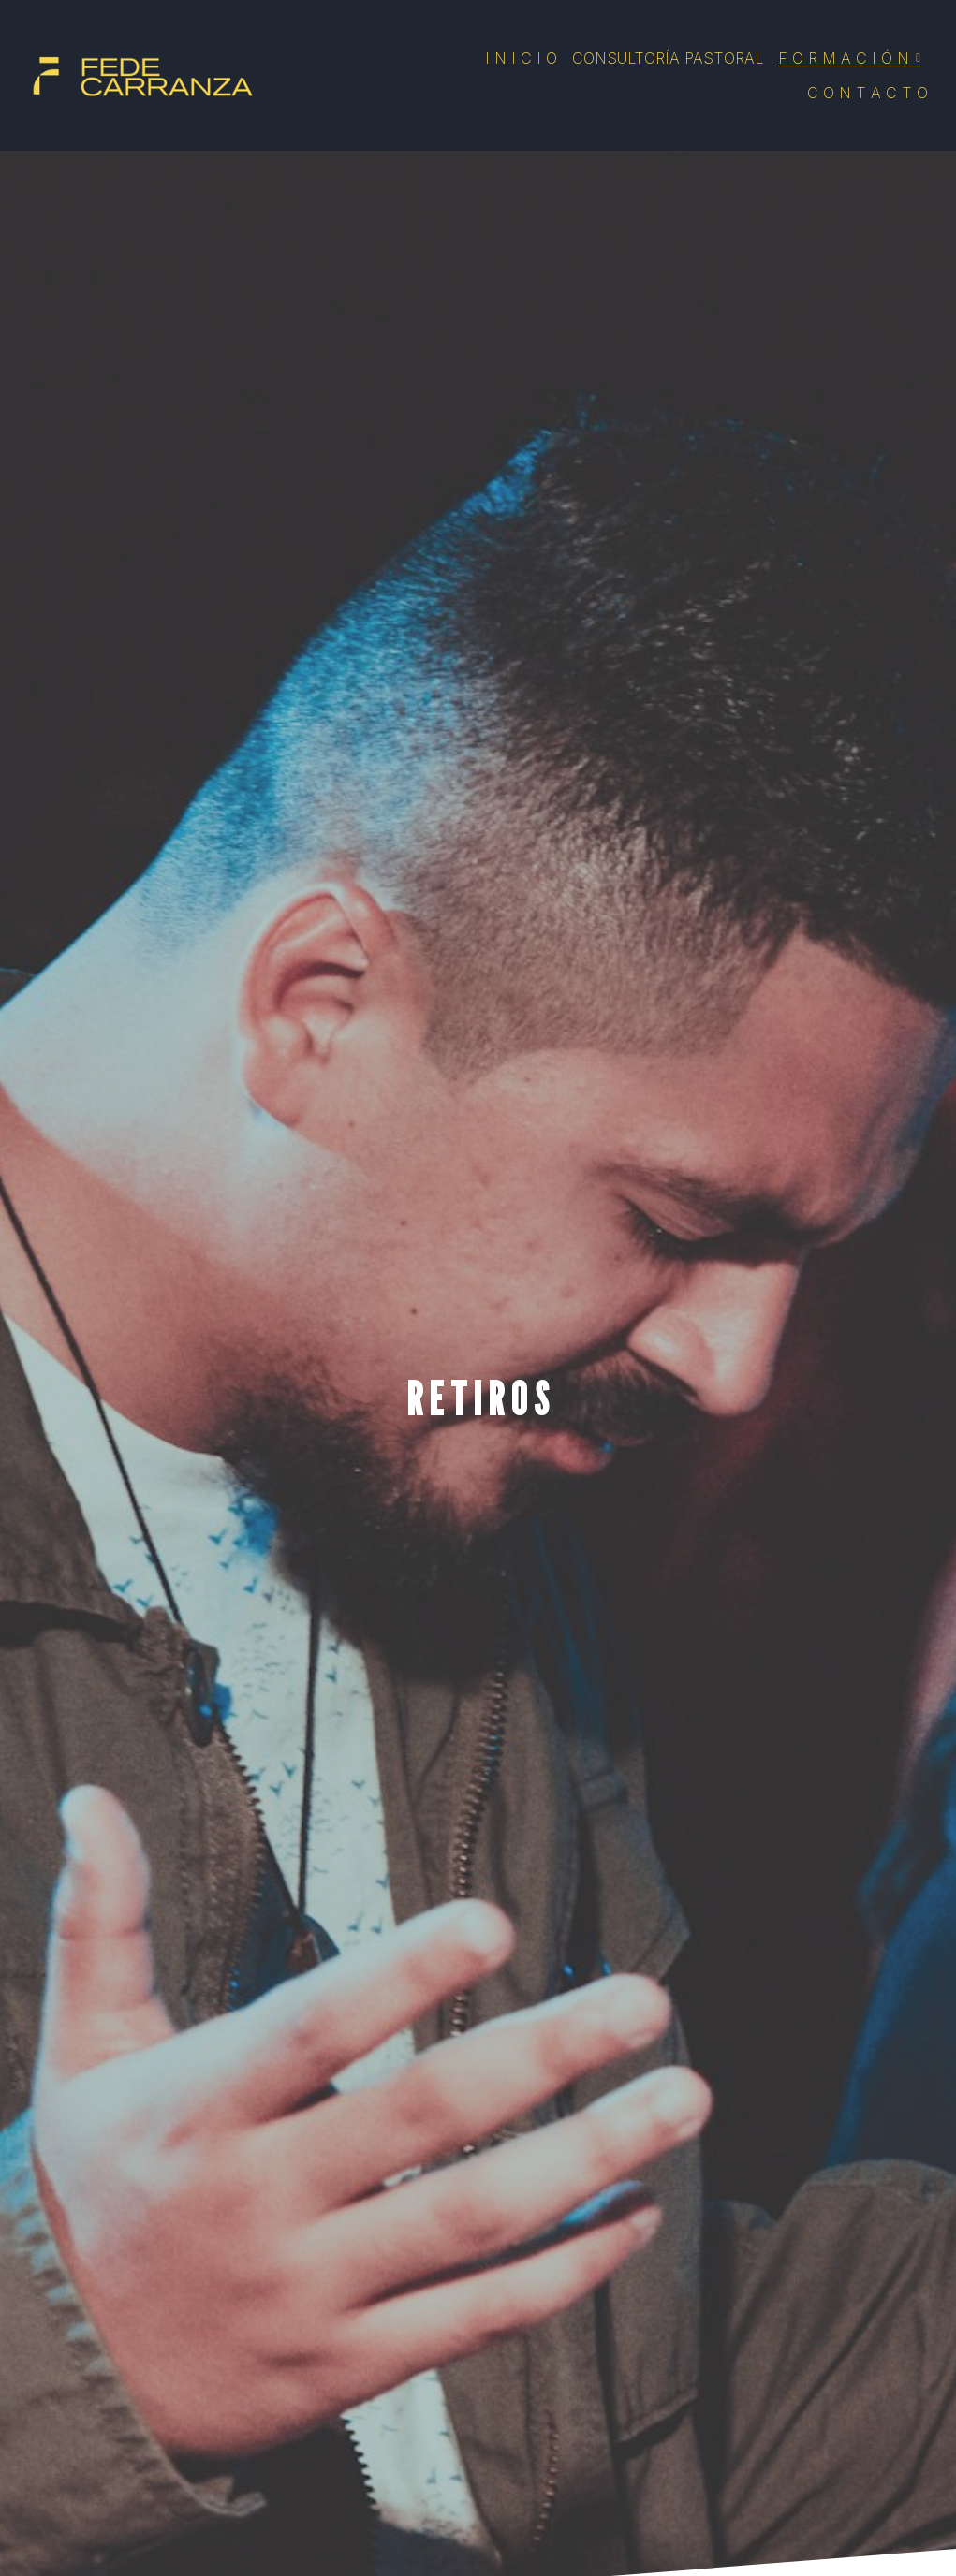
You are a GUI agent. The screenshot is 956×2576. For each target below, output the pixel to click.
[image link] (140, 73)
